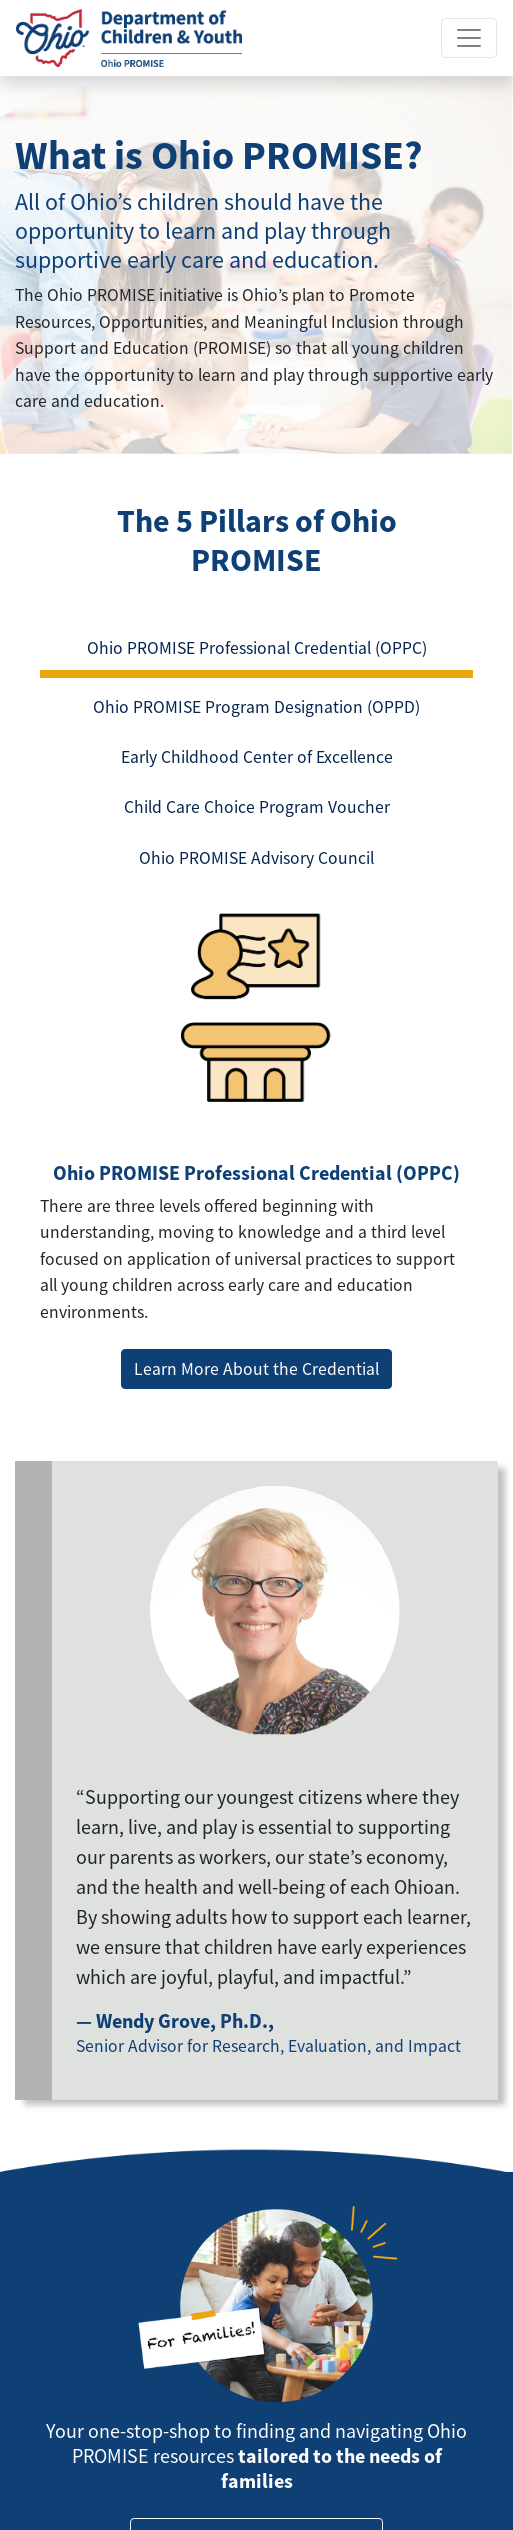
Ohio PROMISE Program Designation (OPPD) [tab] (256, 707)
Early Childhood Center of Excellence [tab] (257, 757)
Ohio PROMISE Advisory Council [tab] (256, 858)
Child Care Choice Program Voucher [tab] (257, 807)
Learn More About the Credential (256, 1369)
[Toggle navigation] (469, 38)
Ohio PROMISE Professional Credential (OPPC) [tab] (257, 648)
